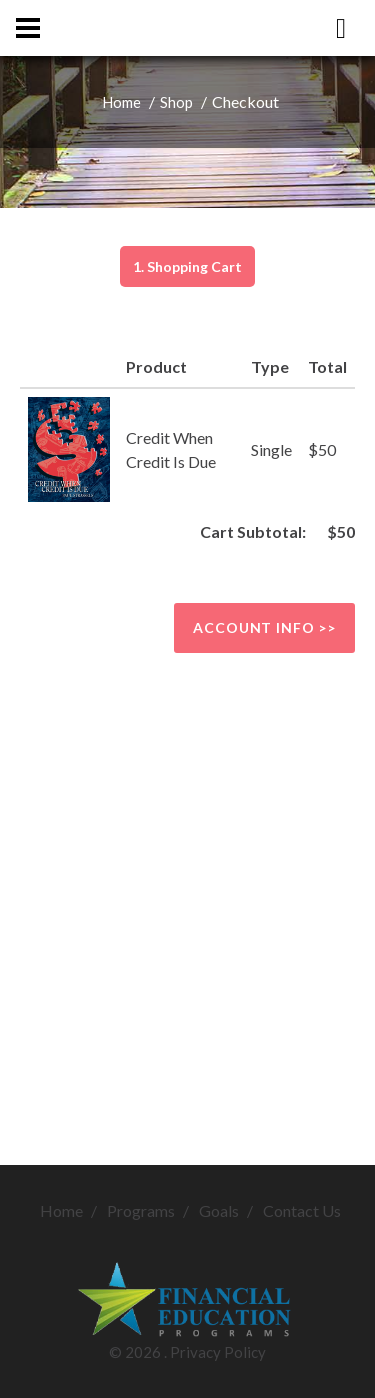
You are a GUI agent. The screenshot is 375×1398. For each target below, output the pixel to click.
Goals (219, 1210)
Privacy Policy (218, 1352)
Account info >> (264, 627)
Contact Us (302, 1210)
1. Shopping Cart (187, 266)
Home (121, 102)
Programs (141, 1210)
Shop (176, 102)
